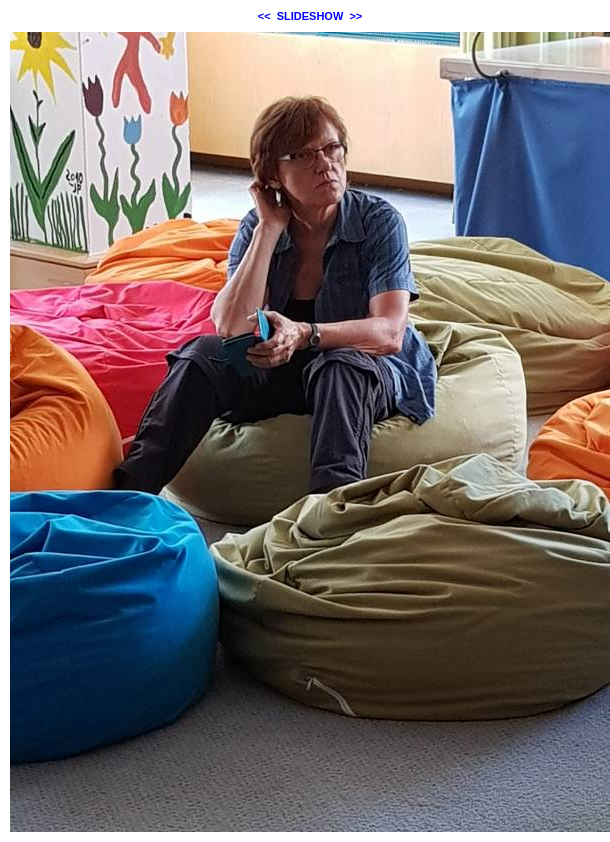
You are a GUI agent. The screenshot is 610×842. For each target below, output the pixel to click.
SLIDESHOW (310, 16)
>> (355, 16)
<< (264, 16)
